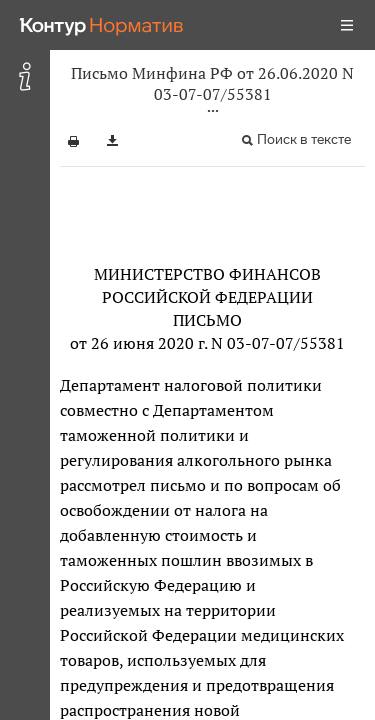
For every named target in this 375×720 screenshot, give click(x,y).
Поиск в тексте (304, 139)
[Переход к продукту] (102, 25)
